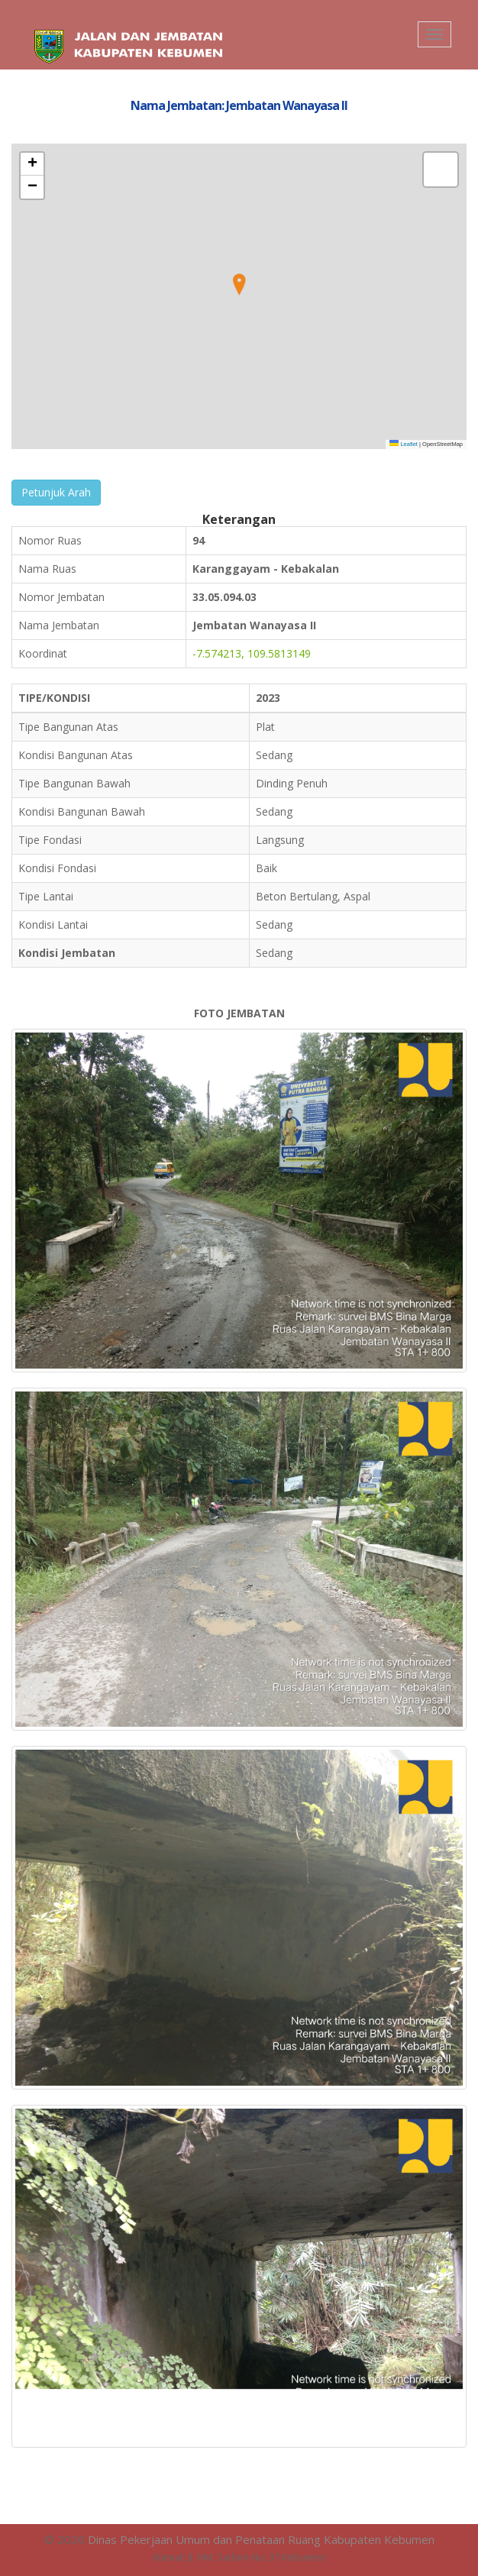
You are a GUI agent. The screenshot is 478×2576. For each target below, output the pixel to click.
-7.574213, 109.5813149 (251, 653)
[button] (239, 284)
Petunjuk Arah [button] (56, 492)
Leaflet (403, 444)
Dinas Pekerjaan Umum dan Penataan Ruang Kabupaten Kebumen (261, 2539)
